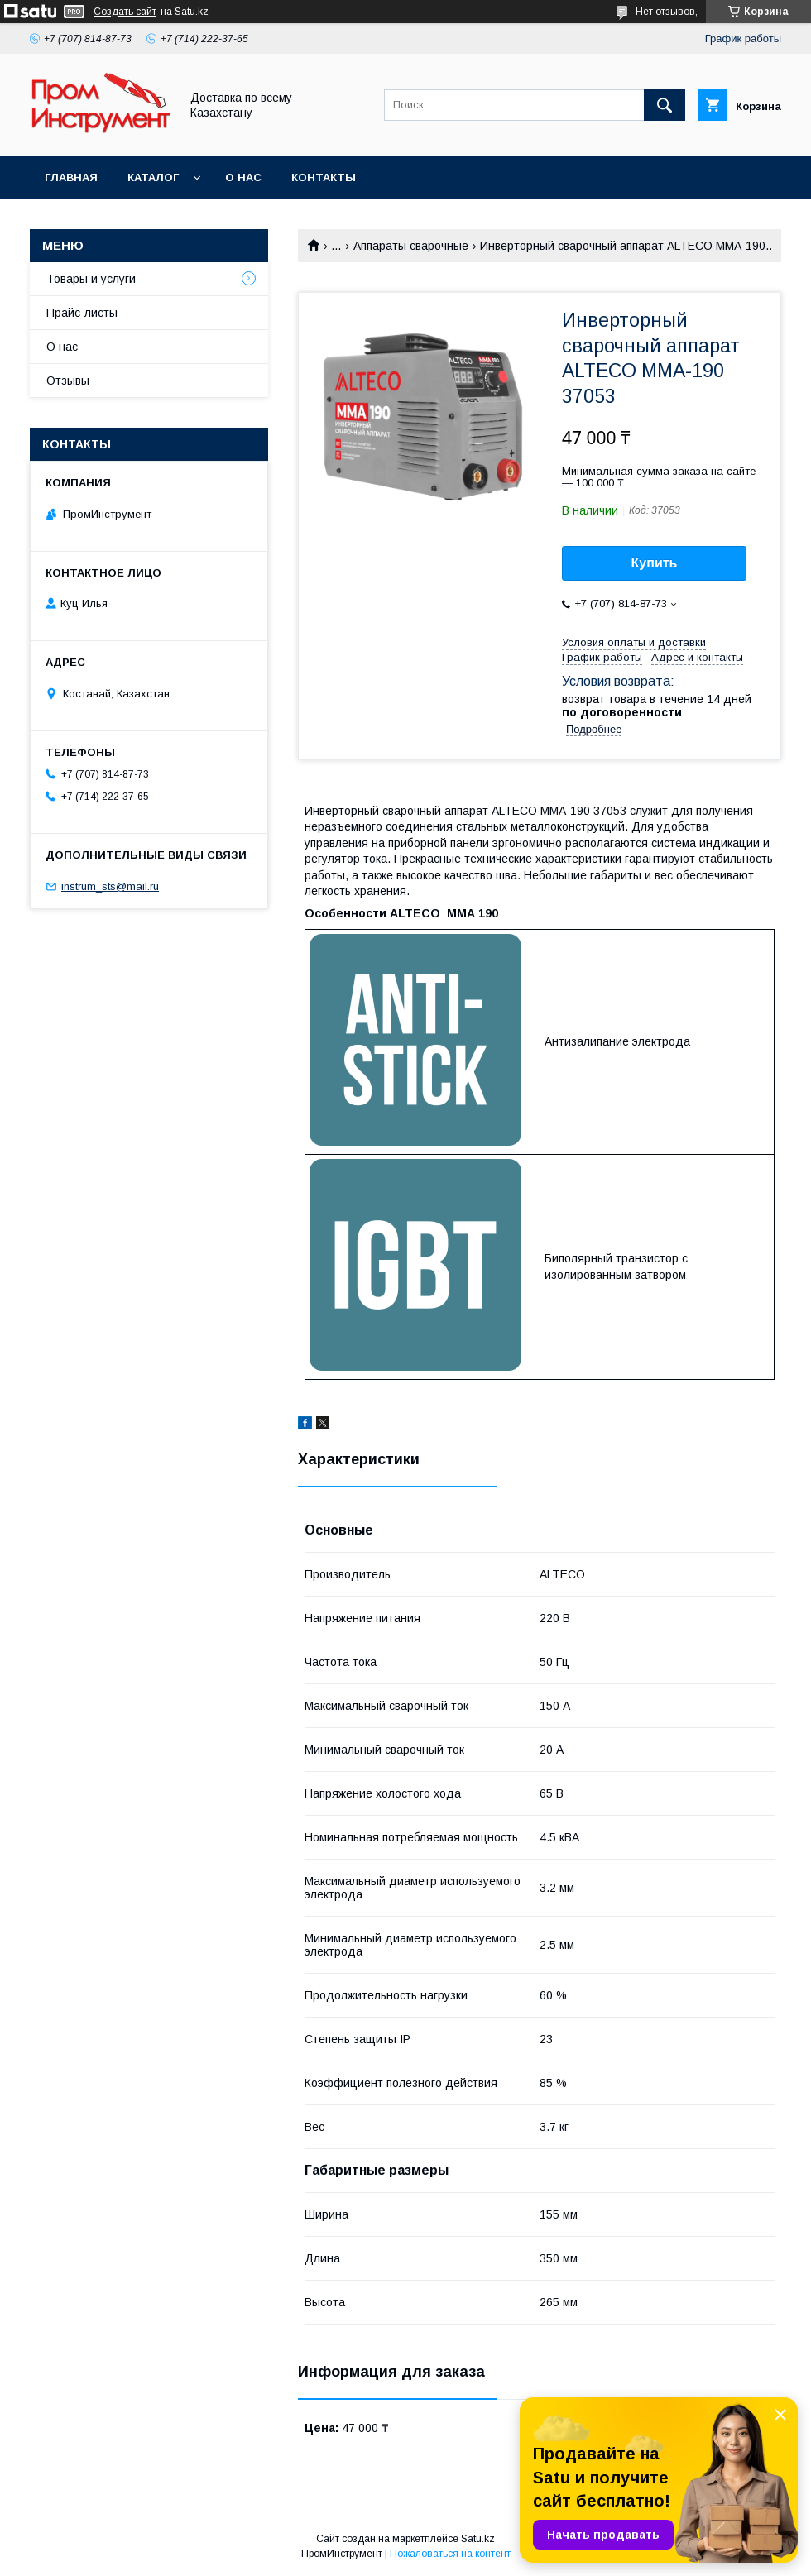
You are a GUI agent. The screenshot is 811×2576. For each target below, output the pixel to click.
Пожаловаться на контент (450, 2553)
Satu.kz (478, 2539)
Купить (654, 563)
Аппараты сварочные (410, 245)
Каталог (153, 177)
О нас (243, 177)
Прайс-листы (82, 312)
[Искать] (664, 105)
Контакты (323, 177)
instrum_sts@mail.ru (110, 886)
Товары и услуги (91, 278)
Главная (71, 177)
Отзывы (67, 380)
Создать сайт (125, 11)
